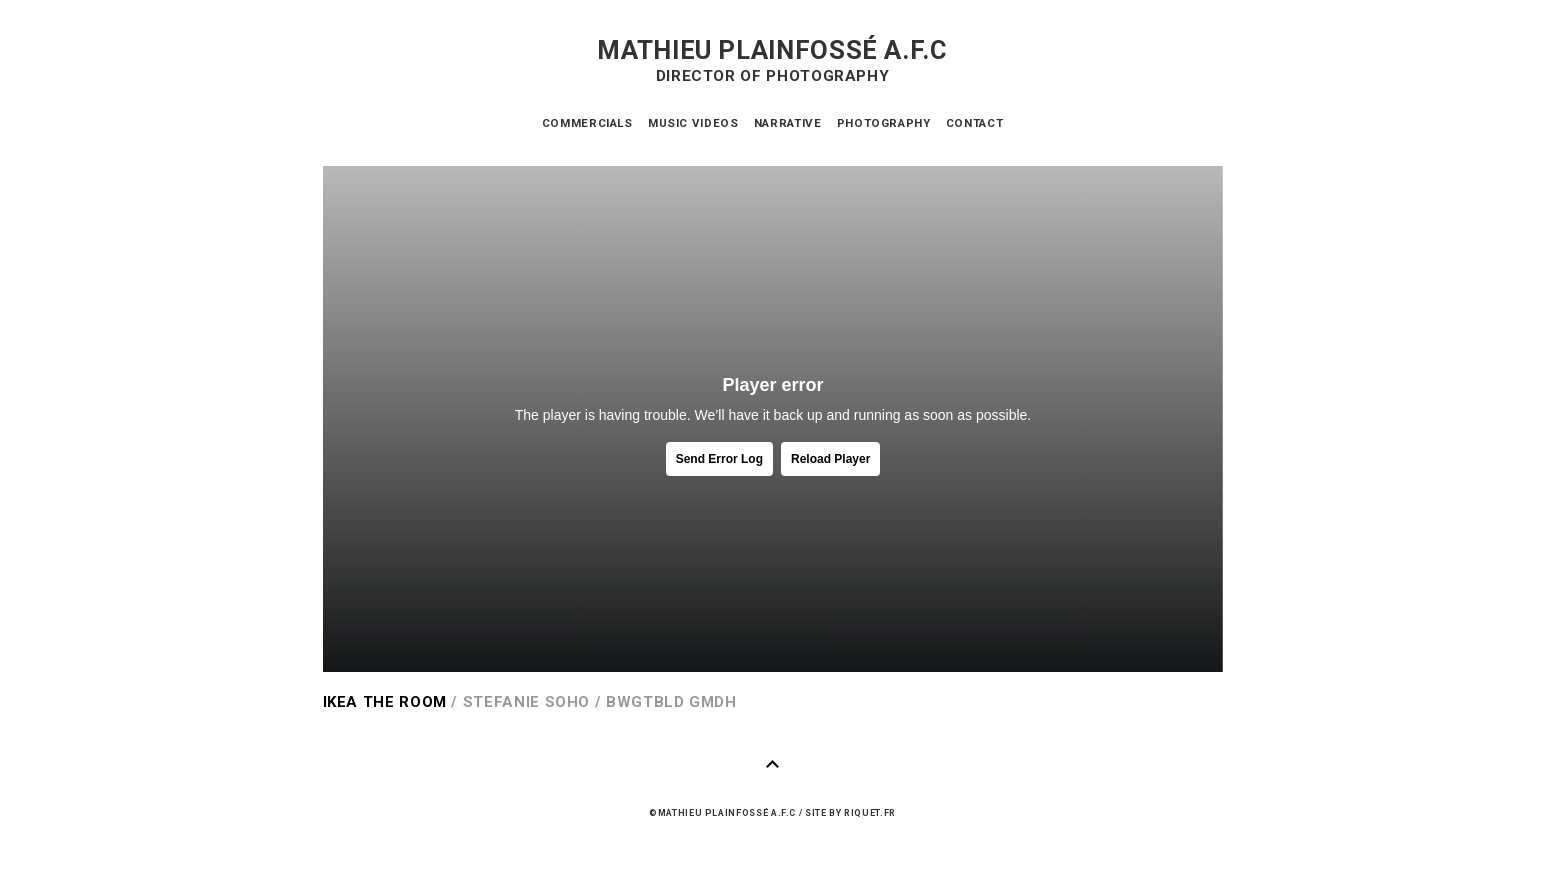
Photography (884, 123)
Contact (974, 123)
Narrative (788, 123)
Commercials (587, 123)
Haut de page (773, 764)
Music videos (693, 123)
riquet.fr (870, 813)
